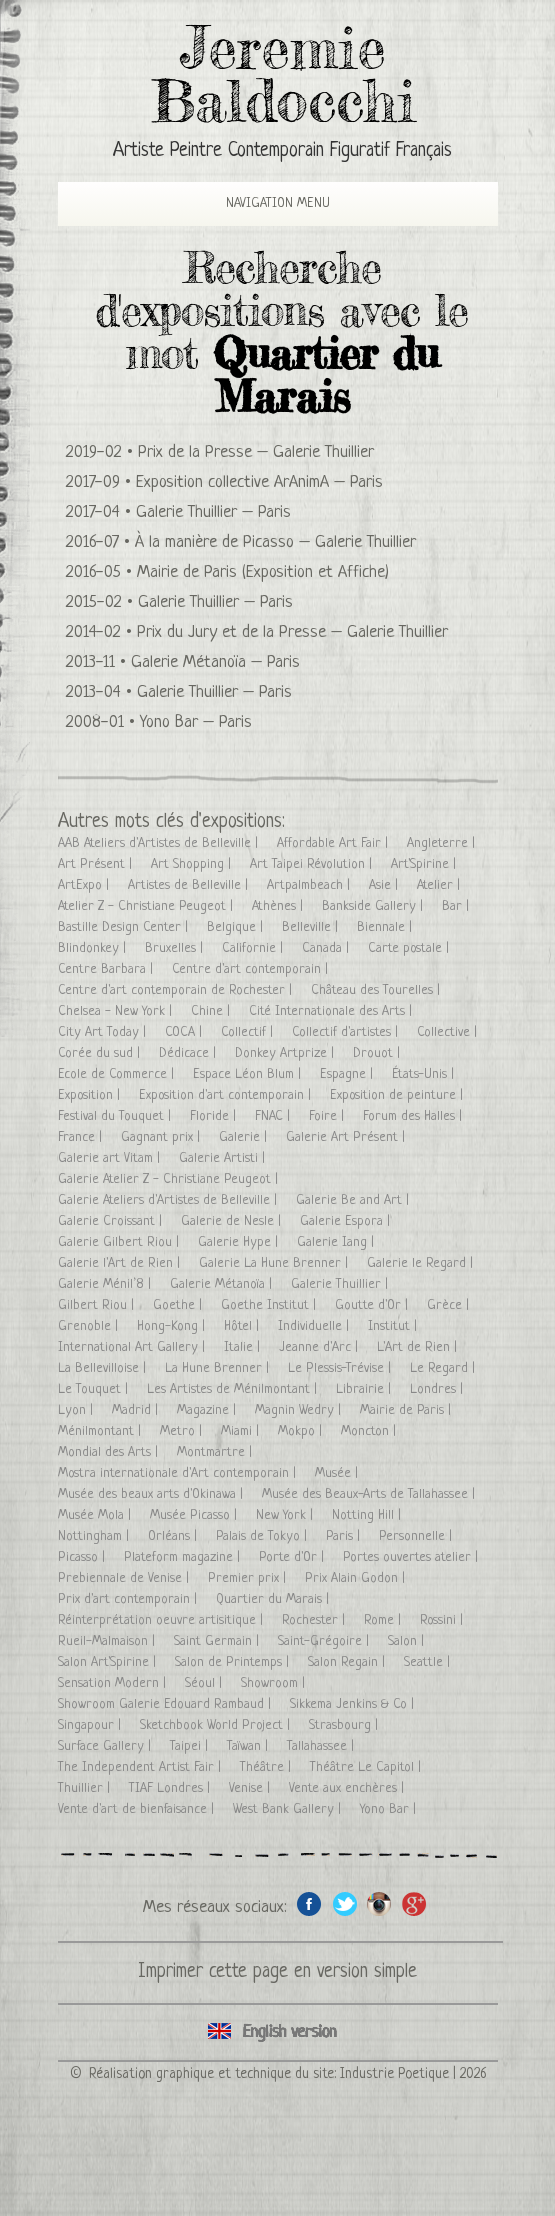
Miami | (242, 1431)
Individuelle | (315, 1326)
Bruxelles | (176, 948)
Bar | (457, 906)
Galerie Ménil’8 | (106, 1284)
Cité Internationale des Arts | (332, 1011)
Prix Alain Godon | (357, 1578)
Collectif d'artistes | (347, 1032)
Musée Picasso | (195, 1515)
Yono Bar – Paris (196, 722)
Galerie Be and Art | (354, 1200)
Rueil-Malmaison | (108, 1641)
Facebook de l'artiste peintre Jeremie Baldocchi (309, 1903)
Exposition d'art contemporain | (227, 1095)
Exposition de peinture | (398, 1095)
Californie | (254, 948)
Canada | (327, 948)
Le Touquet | (95, 1389)
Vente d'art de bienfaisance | (138, 1809)
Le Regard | (444, 1368)
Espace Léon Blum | (249, 1074)
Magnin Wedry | (300, 1410)
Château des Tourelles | (377, 990)
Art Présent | (97, 864)
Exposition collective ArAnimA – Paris (259, 482)
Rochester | (315, 1620)
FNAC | (274, 1116)
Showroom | (275, 1683)
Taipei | (191, 1746)
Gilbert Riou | (98, 1305)
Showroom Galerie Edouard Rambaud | (166, 1704)
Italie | (244, 1347)
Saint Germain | (218, 1641)
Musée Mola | (96, 1515)
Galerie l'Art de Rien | (121, 1263)
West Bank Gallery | (289, 1809)
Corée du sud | (101, 1053)
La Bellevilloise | (104, 1368)
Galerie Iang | (337, 1242)
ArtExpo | (85, 885)
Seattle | (429, 1662)
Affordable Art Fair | (334, 843)
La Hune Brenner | (219, 1368)
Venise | (251, 1788)
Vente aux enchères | (348, 1788)
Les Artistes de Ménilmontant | (234, 1389)
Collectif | (249, 1032)
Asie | (385, 885)
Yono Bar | (390, 1809)
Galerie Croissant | (112, 1221)
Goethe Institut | (270, 1305)
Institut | (394, 1326)
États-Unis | (425, 1074)
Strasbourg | (345, 1725)
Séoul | (205, 1683)
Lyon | (77, 1410)
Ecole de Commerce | (118, 1074)
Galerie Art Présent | (347, 1137)
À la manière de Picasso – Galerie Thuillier (275, 542)
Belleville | (312, 927)
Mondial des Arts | (110, 1452)
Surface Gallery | (106, 1746)
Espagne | (348, 1074)
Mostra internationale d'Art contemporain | (179, 1473)
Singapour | (91, 1725)
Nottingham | (95, 1536)
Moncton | (370, 1431)
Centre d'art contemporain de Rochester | (177, 990)
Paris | (345, 1536)
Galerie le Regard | (422, 1263)
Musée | (338, 1473)
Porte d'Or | (293, 1557)
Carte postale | (410, 948)
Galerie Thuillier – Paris (213, 512)
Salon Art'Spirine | (109, 1662)
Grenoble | (90, 1326)
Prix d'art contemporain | (129, 1599)
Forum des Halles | (414, 1116)
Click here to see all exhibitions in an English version (278, 2032)
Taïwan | (249, 1746)
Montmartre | (216, 1452)
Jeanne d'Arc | (320, 1347)
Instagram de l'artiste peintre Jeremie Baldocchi (379, 1903)
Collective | (449, 1032)
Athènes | (279, 906)
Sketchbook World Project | (217, 1725)
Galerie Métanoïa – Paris (215, 662)
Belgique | (237, 927)
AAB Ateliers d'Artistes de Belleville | (160, 843)
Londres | (438, 1389)
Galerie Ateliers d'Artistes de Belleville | (169, 1200)
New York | (286, 1515)
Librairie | (365, 1389)
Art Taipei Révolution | (313, 864)
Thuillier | (86, 1788)
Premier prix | (249, 1578)
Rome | (384, 1620)
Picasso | (83, 1557)
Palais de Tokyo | (263, 1536)
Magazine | (208, 1410)
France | (82, 1137)
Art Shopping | (193, 864)
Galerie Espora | (347, 1221)
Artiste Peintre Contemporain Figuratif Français (282, 151)
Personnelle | (417, 1536)
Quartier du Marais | (274, 1599)
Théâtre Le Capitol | (367, 1767)
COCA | (185, 1032)
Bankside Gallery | (374, 906)
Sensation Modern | (114, 1683)
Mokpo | (302, 1431)
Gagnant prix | (162, 1137)
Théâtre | (267, 1767)
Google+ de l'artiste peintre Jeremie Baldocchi (414, 1903)
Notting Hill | (368, 1515)
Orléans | (174, 1536)
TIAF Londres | (171, 1788)
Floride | (215, 1116)
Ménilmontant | (101, 1431)
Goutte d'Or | (373, 1305)
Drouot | (378, 1053)
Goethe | (179, 1305)
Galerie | (245, 1137)
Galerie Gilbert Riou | (120, 1242)
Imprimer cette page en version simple (277, 1972)
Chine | (212, 1011)
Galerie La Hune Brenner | (275, 1263)
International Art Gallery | (133, 1347)
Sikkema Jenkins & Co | (354, 1704)
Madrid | (137, 1410)
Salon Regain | (348, 1662)
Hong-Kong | (173, 1326)
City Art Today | (104, 1032)
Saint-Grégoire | (325, 1641)
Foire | (328, 1116)
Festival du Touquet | (116, 1116)
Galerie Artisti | (224, 1158)
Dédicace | (189, 1053)
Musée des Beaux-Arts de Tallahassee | (370, 1494)
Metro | (183, 1431)
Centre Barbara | (107, 969)
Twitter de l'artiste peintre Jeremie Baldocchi (344, 1903)
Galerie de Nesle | (233, 1221)
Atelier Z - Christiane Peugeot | (147, 906)
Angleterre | (443, 843)
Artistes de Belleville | (190, 885)
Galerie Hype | (240, 1242)
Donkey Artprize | (286, 1053)
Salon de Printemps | (234, 1662)
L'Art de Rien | (419, 1347)
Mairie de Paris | (407, 1410)
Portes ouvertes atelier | (412, 1557)
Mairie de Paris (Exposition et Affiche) (263, 572)
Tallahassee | (322, 1746)
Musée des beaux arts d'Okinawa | (152, 1494)
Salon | (408, 1641)
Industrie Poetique (394, 2074)
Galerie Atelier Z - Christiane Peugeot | (170, 1179)
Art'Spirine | (425, 864)
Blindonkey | (94, 948)
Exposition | (91, 1095)
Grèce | (450, 1305)
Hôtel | (243, 1326)
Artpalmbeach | (310, 885)
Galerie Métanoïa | (223, 1284)
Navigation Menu (261, 203)
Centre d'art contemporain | (252, 969)
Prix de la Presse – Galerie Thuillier (256, 452)
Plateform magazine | (184, 1557)
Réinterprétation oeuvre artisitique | (162, 1620)
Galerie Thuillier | (341, 1284)
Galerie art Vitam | (111, 1158)
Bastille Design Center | (125, 927)
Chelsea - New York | (117, 1011)
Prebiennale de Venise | (125, 1578)
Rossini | (443, 1620)
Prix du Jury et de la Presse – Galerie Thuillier (292, 632)
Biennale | (386, 927)
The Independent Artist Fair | (141, 1767)
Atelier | (440, 885)
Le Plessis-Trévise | (341, 1368)
